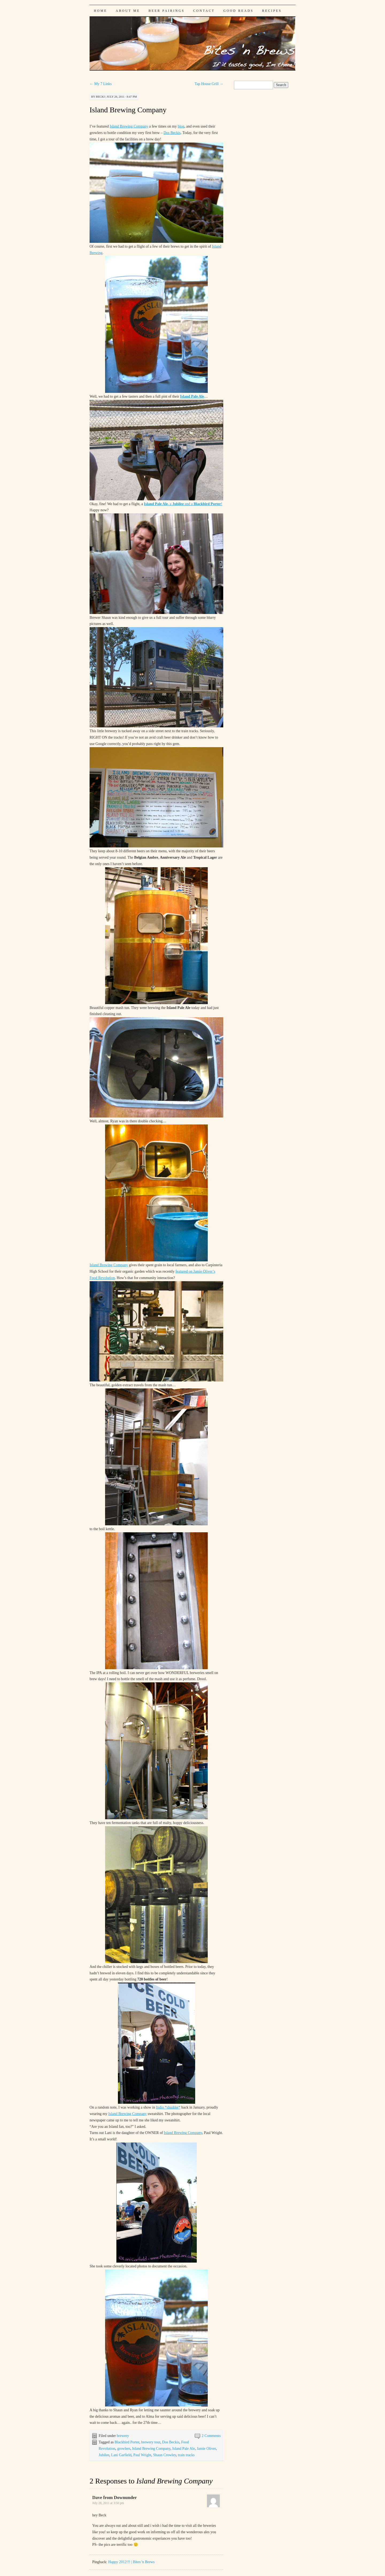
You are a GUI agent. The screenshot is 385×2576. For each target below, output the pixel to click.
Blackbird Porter (127, 2442)
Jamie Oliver (206, 2449)
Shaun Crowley (164, 2455)
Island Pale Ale (192, 396)
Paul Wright (142, 2455)
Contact (204, 11)
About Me (128, 11)
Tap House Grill (209, 84)
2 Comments (211, 2436)
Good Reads (238, 11)
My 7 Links (101, 84)
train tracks (186, 2455)
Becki (100, 96)
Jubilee (104, 2455)
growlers (123, 2449)
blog (181, 126)
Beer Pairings (167, 11)
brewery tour (150, 2442)
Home (100, 11)
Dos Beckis (171, 133)
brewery (123, 2436)
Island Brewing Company (128, 110)
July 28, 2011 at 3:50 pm (108, 2503)
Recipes (272, 11)
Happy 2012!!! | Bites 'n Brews (131, 2562)
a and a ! (183, 504)
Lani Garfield (121, 2455)
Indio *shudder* (168, 2107)
